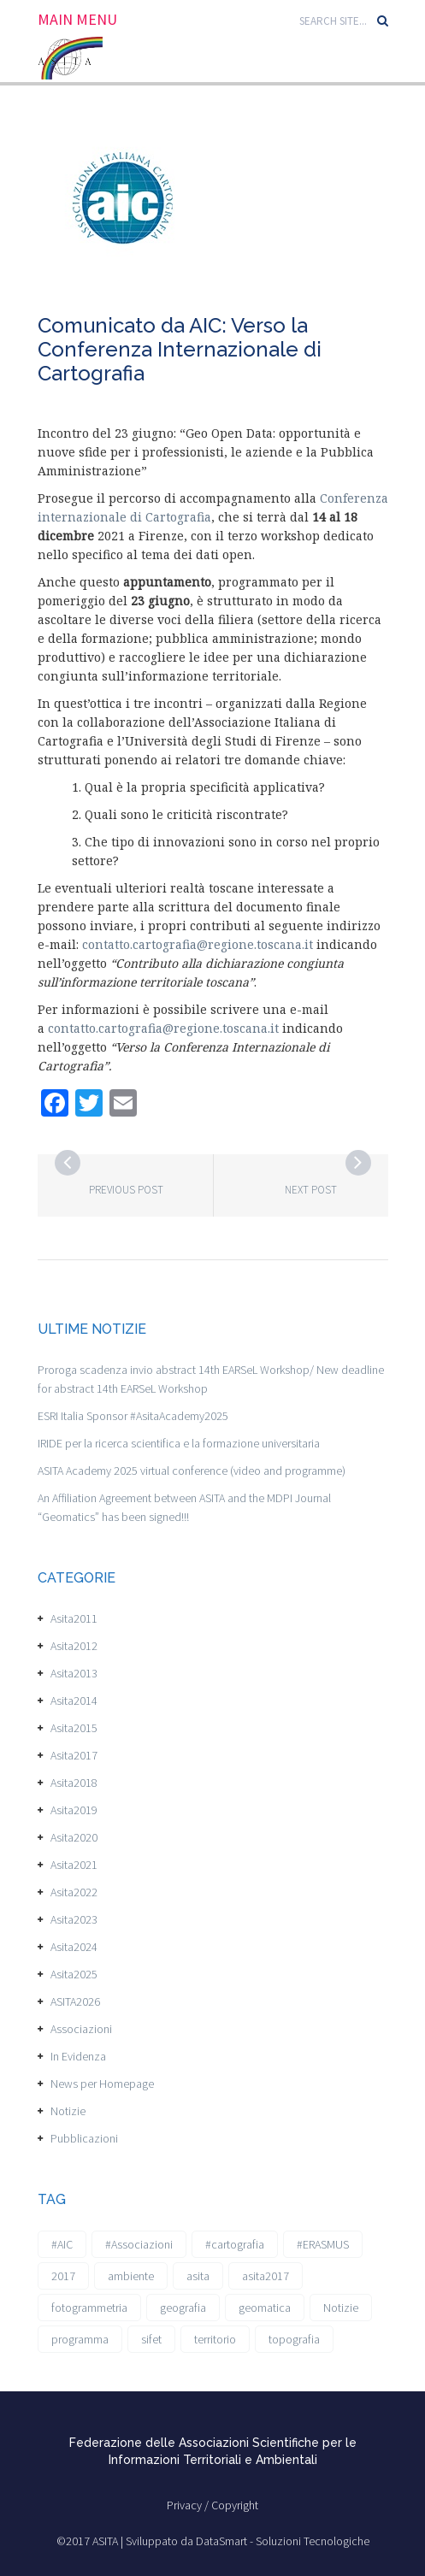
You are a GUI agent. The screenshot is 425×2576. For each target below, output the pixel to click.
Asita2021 (73, 1864)
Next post (311, 1189)
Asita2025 (73, 1974)
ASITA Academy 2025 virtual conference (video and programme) (191, 1470)
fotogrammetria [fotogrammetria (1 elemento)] (89, 2307)
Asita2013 (73, 1673)
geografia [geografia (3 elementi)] (183, 2307)
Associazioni (81, 2029)
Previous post (126, 1189)
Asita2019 (73, 1810)
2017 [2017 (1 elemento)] (63, 2276)
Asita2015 (73, 1728)
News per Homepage (102, 2083)
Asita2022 (73, 1892)
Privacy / (189, 2505)
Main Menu (77, 19)
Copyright (234, 2505)
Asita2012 (73, 1645)
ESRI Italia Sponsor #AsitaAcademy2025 (133, 1416)
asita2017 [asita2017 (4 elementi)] (265, 2276)
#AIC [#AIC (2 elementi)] (62, 2244)
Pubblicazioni (84, 2138)
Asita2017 (73, 1755)
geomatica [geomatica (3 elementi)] (265, 2307)
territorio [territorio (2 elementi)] (215, 2339)
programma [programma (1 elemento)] (80, 2339)
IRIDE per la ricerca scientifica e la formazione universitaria (179, 1443)
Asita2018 (73, 1782)
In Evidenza (78, 2056)
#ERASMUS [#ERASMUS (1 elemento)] (323, 2244)
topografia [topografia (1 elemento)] (294, 2339)
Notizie (68, 2111)
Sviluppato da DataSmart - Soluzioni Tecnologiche (247, 2541)
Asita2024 (73, 1946)
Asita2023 (73, 1919)
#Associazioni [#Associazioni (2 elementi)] (139, 2244)
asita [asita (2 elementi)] (198, 2276)
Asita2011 (73, 1618)
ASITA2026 (75, 2001)
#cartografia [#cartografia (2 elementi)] (234, 2244)
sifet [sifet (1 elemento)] (151, 2339)
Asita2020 (73, 1837)
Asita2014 (73, 1700)
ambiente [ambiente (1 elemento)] (131, 2276)
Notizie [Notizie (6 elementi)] (340, 2307)
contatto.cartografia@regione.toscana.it (197, 944)
